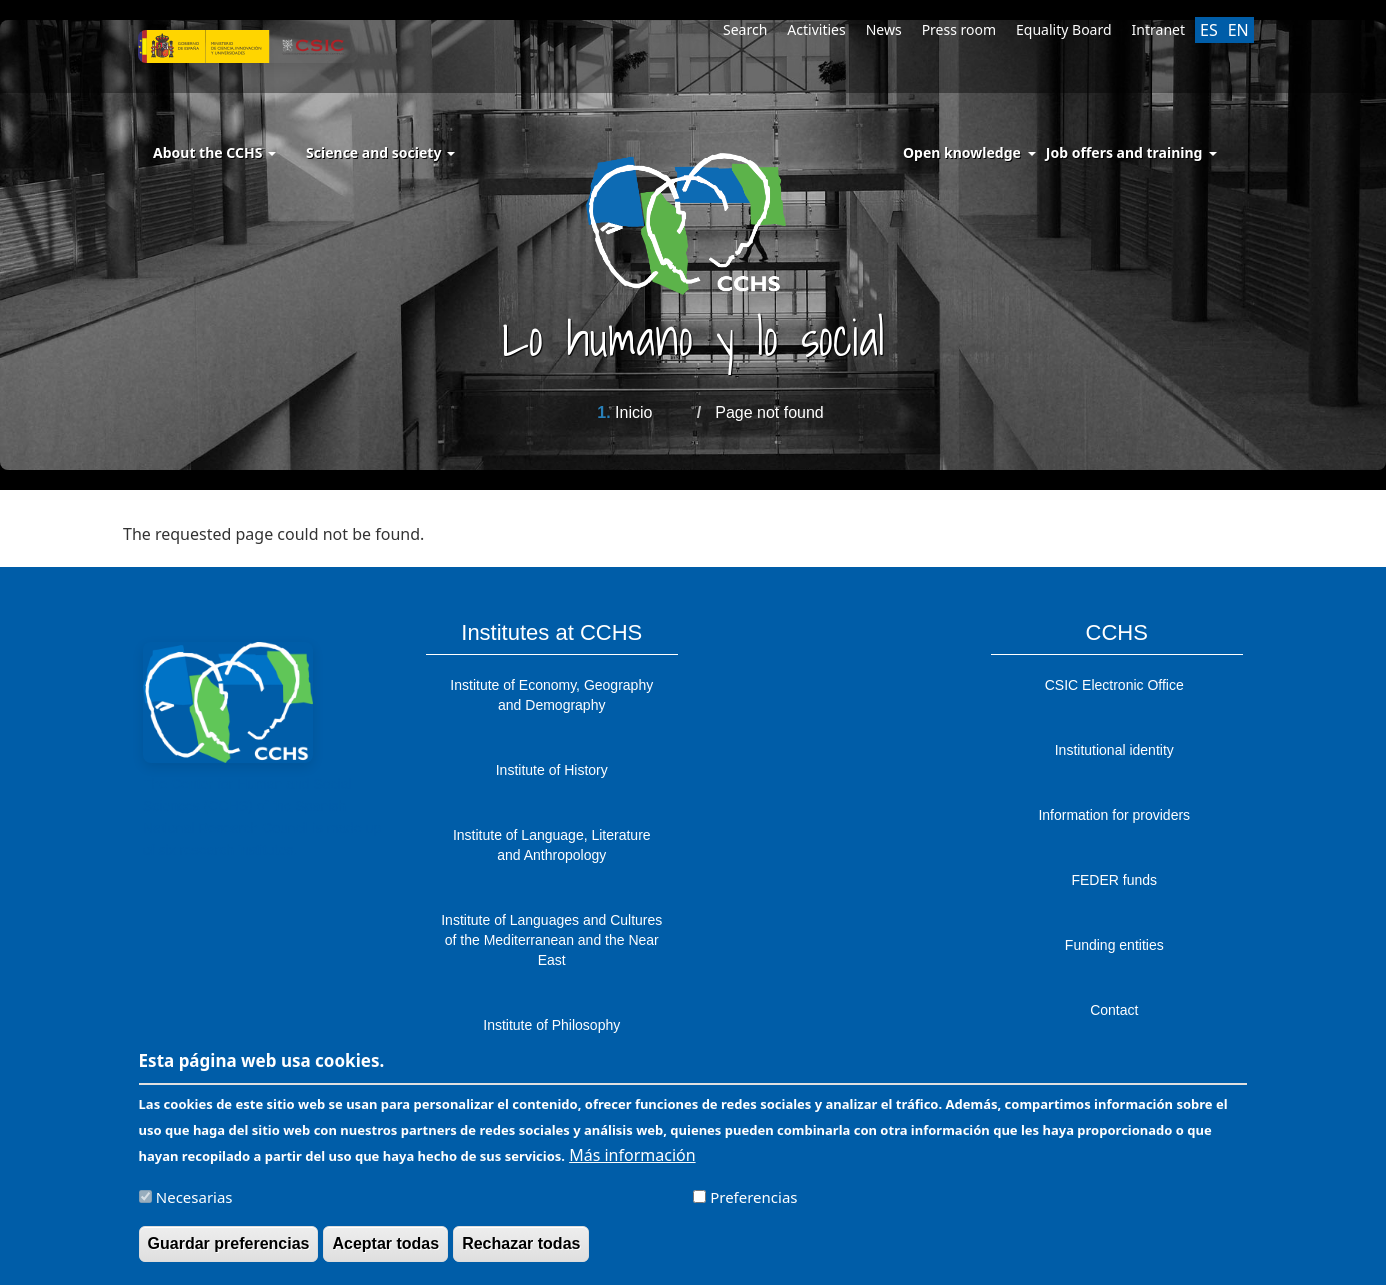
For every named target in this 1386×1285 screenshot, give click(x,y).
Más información (632, 1162)
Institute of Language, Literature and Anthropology (552, 845)
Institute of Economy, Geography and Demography (551, 695)
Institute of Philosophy (551, 1025)
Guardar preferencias (229, 1250)
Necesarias (194, 1204)
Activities (816, 29)
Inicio (633, 412)
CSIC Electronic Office (1114, 685)
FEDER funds (1114, 880)
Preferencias (753, 1204)
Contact (1114, 1010)
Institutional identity (1114, 750)
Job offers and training (1124, 152)
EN (1238, 30)
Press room (959, 29)
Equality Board (1064, 29)
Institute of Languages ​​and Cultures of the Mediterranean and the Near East (551, 940)
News (884, 29)
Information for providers (1114, 815)
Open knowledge (962, 152)
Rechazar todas (521, 1250)
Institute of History (552, 770)
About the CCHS (214, 152)
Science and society (380, 152)
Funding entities (1114, 945)
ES (1209, 30)
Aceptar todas (385, 1250)
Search (745, 29)
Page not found (769, 412)
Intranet (1158, 29)
